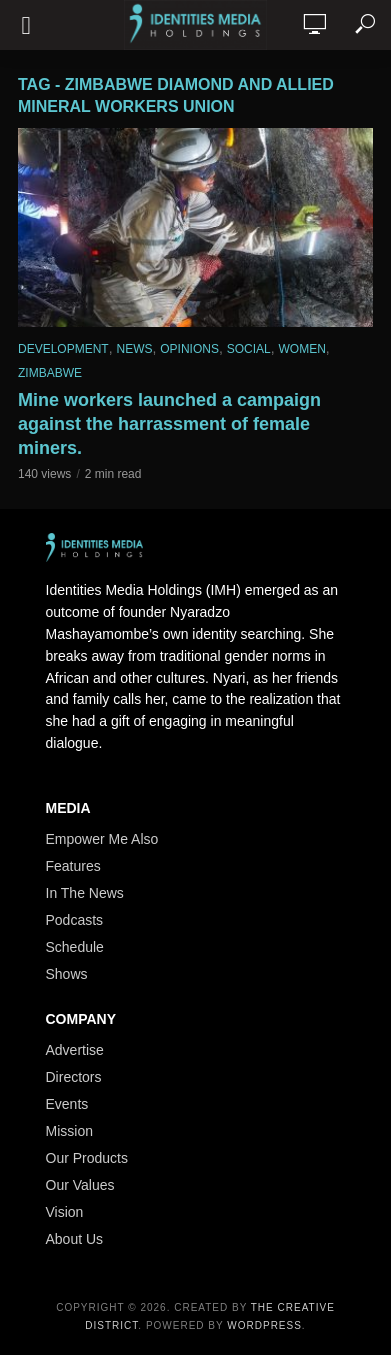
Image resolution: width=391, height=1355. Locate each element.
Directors (74, 1077)
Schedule (75, 947)
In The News (85, 893)
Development (63, 349)
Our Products (87, 1158)
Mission (69, 1131)
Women (302, 349)
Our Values (80, 1185)
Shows (67, 974)
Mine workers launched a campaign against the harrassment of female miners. (169, 424)
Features (73, 866)
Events (67, 1104)
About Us (75, 1239)
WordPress (264, 1325)
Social (249, 349)
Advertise (75, 1050)
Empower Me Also (102, 839)
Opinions (189, 349)
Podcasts (75, 920)
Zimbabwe (50, 373)
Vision (65, 1212)
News (134, 349)
